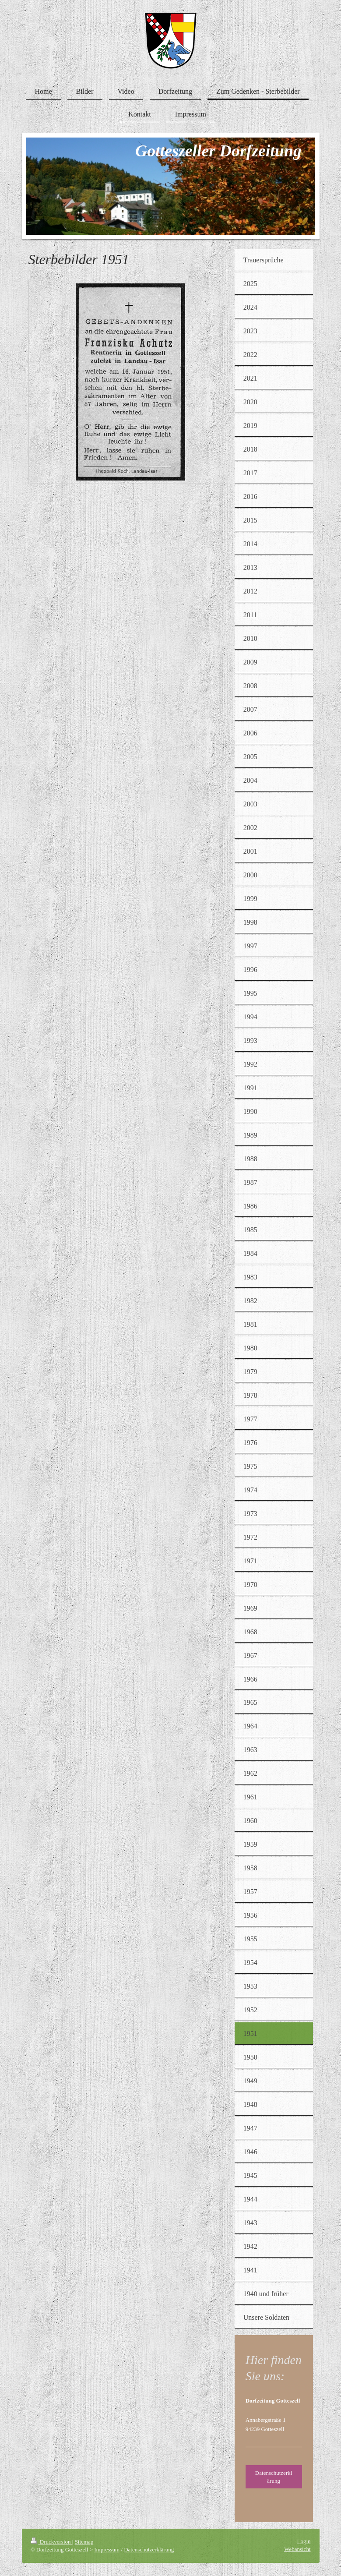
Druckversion (51, 2541)
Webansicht (297, 2549)
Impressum (107, 2549)
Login (303, 2541)
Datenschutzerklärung (273, 2477)
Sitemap (84, 2541)
